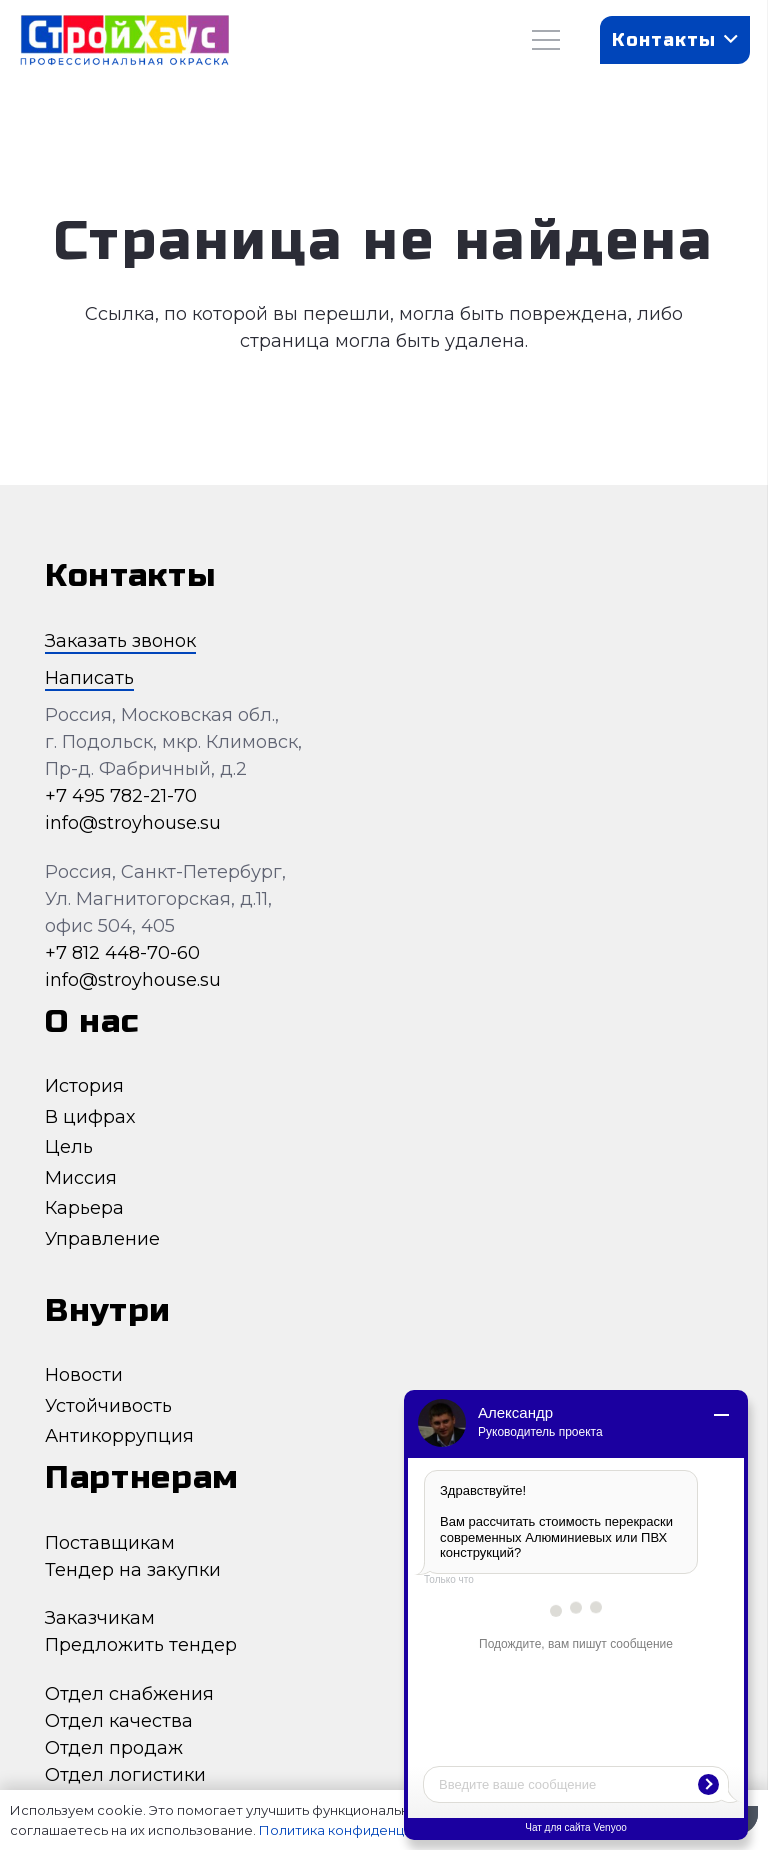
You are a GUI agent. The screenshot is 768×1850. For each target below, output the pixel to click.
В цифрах (90, 1117)
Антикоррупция (119, 1436)
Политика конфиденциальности (367, 1830)
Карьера (84, 1208)
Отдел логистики (125, 1775)
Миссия (81, 1178)
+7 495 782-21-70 (121, 796)
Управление (102, 1239)
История (84, 1086)
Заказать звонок (120, 641)
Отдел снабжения (129, 1694)
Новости (84, 1375)
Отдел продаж (114, 1748)
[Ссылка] (124, 40)
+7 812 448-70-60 (122, 953)
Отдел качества (119, 1721)
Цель (69, 1147)
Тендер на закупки (133, 1570)
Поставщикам (110, 1543)
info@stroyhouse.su (133, 823)
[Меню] (546, 40)
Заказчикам (100, 1618)
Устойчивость (108, 1406)
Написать (89, 678)
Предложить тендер (141, 1645)
